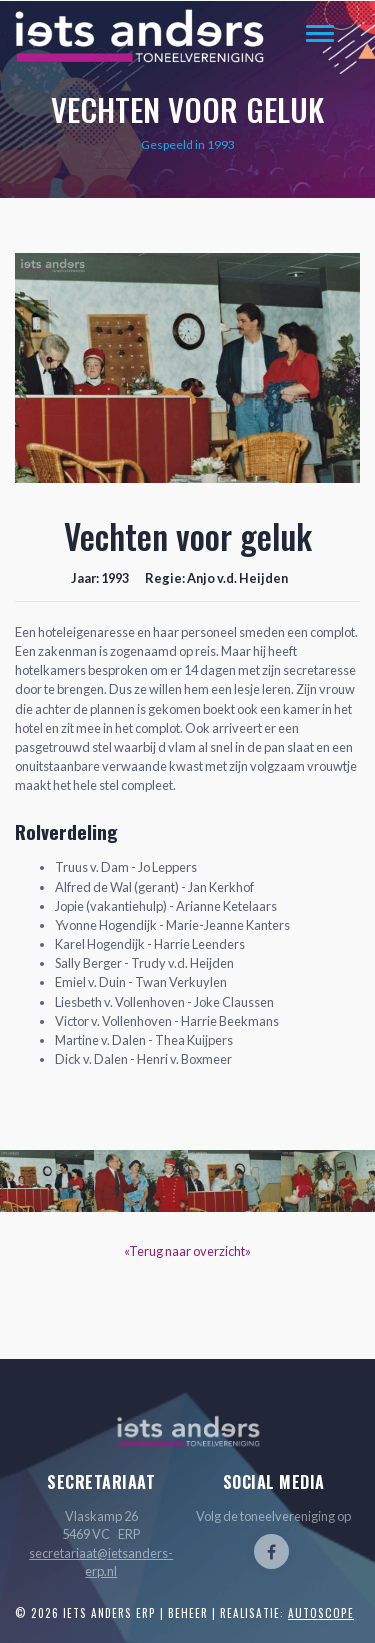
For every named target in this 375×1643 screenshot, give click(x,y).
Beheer (188, 1613)
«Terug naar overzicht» (187, 1251)
